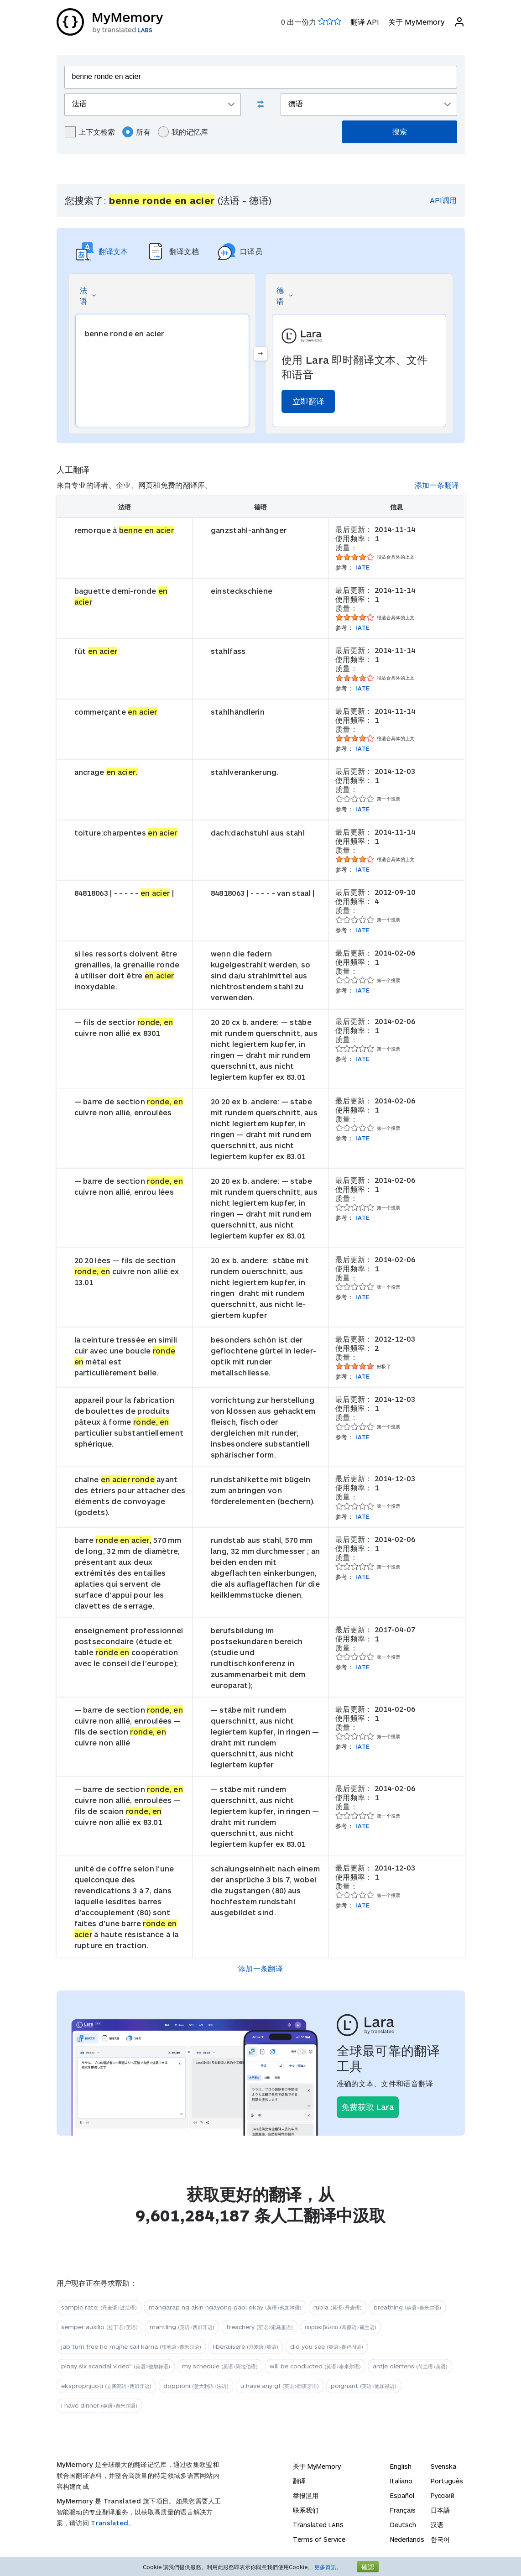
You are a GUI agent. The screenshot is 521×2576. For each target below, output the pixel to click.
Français (403, 2510)
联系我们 (305, 2510)
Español (402, 2495)
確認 (367, 2567)
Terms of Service (319, 2539)
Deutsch (403, 2525)
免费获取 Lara (367, 2107)
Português (447, 2481)
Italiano (401, 2481)
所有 (136, 131)
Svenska (443, 2466)
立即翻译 (308, 401)
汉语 (437, 2525)
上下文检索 (90, 131)
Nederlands (407, 2539)
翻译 (299, 2481)
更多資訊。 (328, 2567)
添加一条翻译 (437, 485)
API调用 (443, 200)
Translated (109, 2523)
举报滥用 (305, 2495)
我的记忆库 (183, 131)
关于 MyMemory (416, 21)
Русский (442, 2495)
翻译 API (364, 21)
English (401, 2466)
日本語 (440, 2510)
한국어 (440, 2539)
